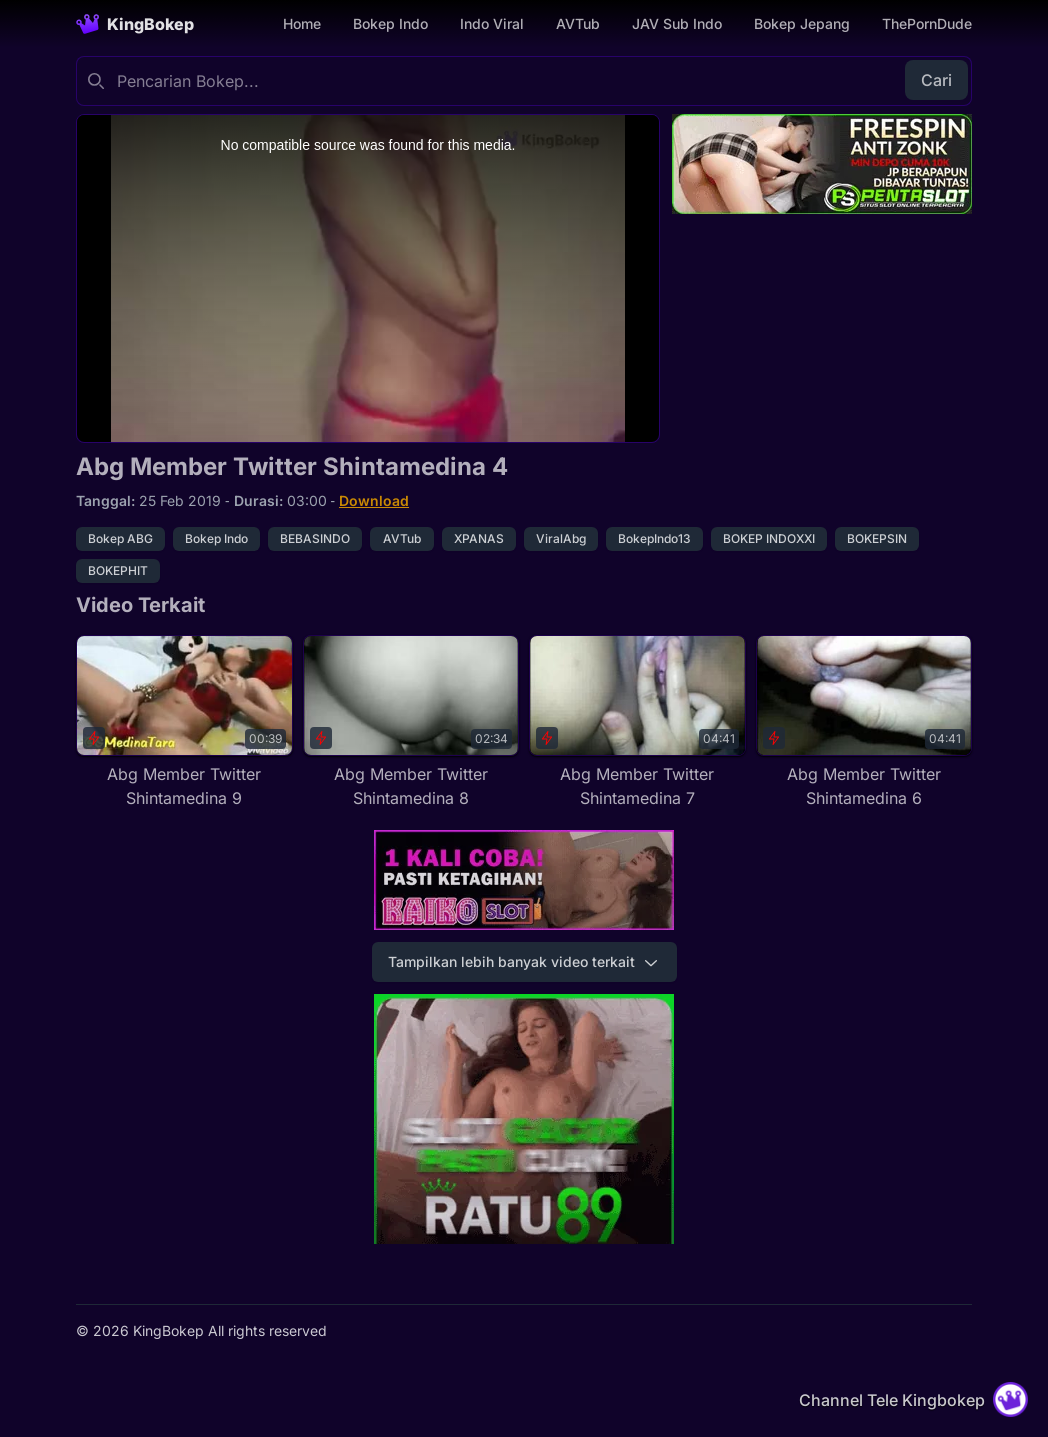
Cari (936, 80)
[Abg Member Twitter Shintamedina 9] (184, 723)
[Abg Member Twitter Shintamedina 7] (637, 723)
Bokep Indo (390, 23)
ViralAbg (561, 538)
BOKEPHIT (118, 570)
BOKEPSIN (877, 538)
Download (374, 500)
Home (302, 23)
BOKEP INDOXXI (769, 538)
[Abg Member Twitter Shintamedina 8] (411, 723)
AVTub (578, 23)
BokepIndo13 (654, 538)
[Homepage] (135, 24)
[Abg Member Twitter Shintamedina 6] (864, 723)
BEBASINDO (315, 538)
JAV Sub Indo (677, 23)
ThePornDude (927, 23)
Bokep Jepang (802, 23)
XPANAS (479, 538)
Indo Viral (492, 23)
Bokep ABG (120, 538)
